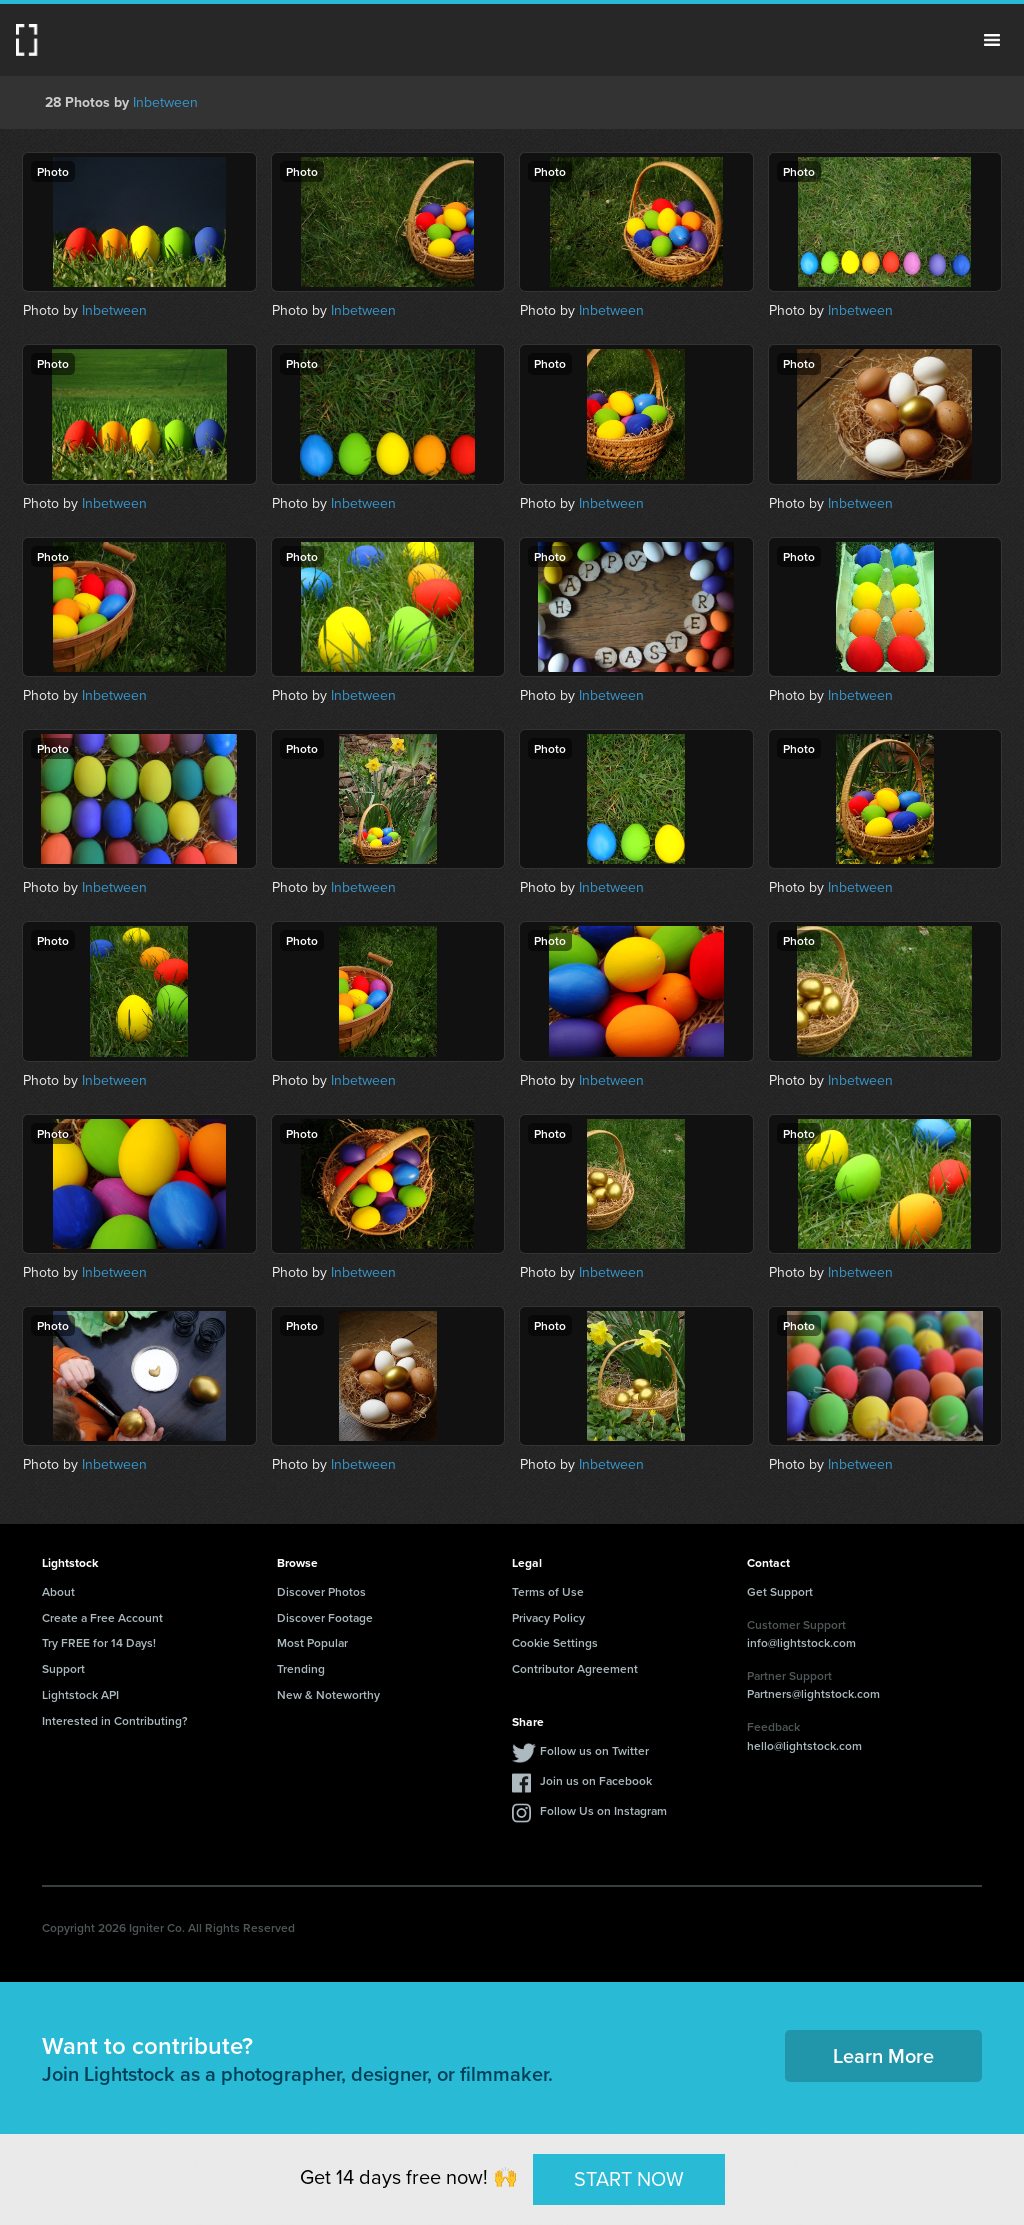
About (58, 1591)
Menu (992, 40)
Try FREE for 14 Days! (99, 1642)
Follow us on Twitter (594, 1750)
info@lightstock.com (801, 1642)
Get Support (780, 1591)
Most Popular (312, 1642)
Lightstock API (80, 1694)
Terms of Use (548, 1591)
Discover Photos (321, 1591)
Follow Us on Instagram (603, 1810)
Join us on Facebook (596, 1780)
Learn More (883, 2055)
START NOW (629, 2179)
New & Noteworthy (328, 1694)
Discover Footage (325, 1617)
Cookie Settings (555, 1642)
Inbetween (165, 102)
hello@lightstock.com (804, 1745)
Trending (301, 1668)
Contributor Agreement (575, 1668)
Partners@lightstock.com (813, 1693)
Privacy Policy (548, 1617)
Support (63, 1668)
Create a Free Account (102, 1617)
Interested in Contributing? (115, 1720)
